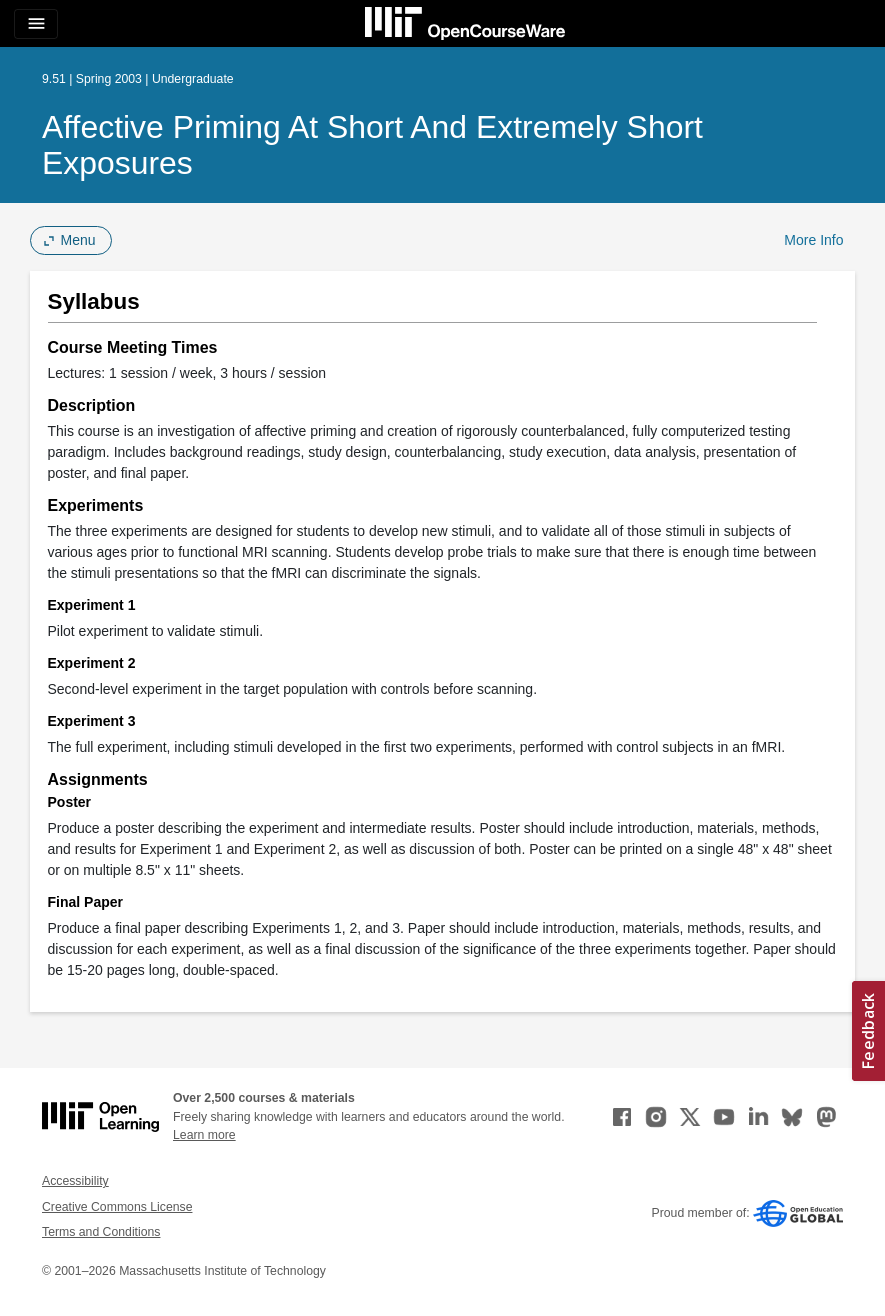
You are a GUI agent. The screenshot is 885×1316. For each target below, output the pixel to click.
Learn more (204, 1135)
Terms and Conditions (101, 1232)
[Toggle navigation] (36, 24)
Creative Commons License (117, 1207)
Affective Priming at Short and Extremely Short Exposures (372, 145)
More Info (813, 240)
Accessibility (75, 1181)
